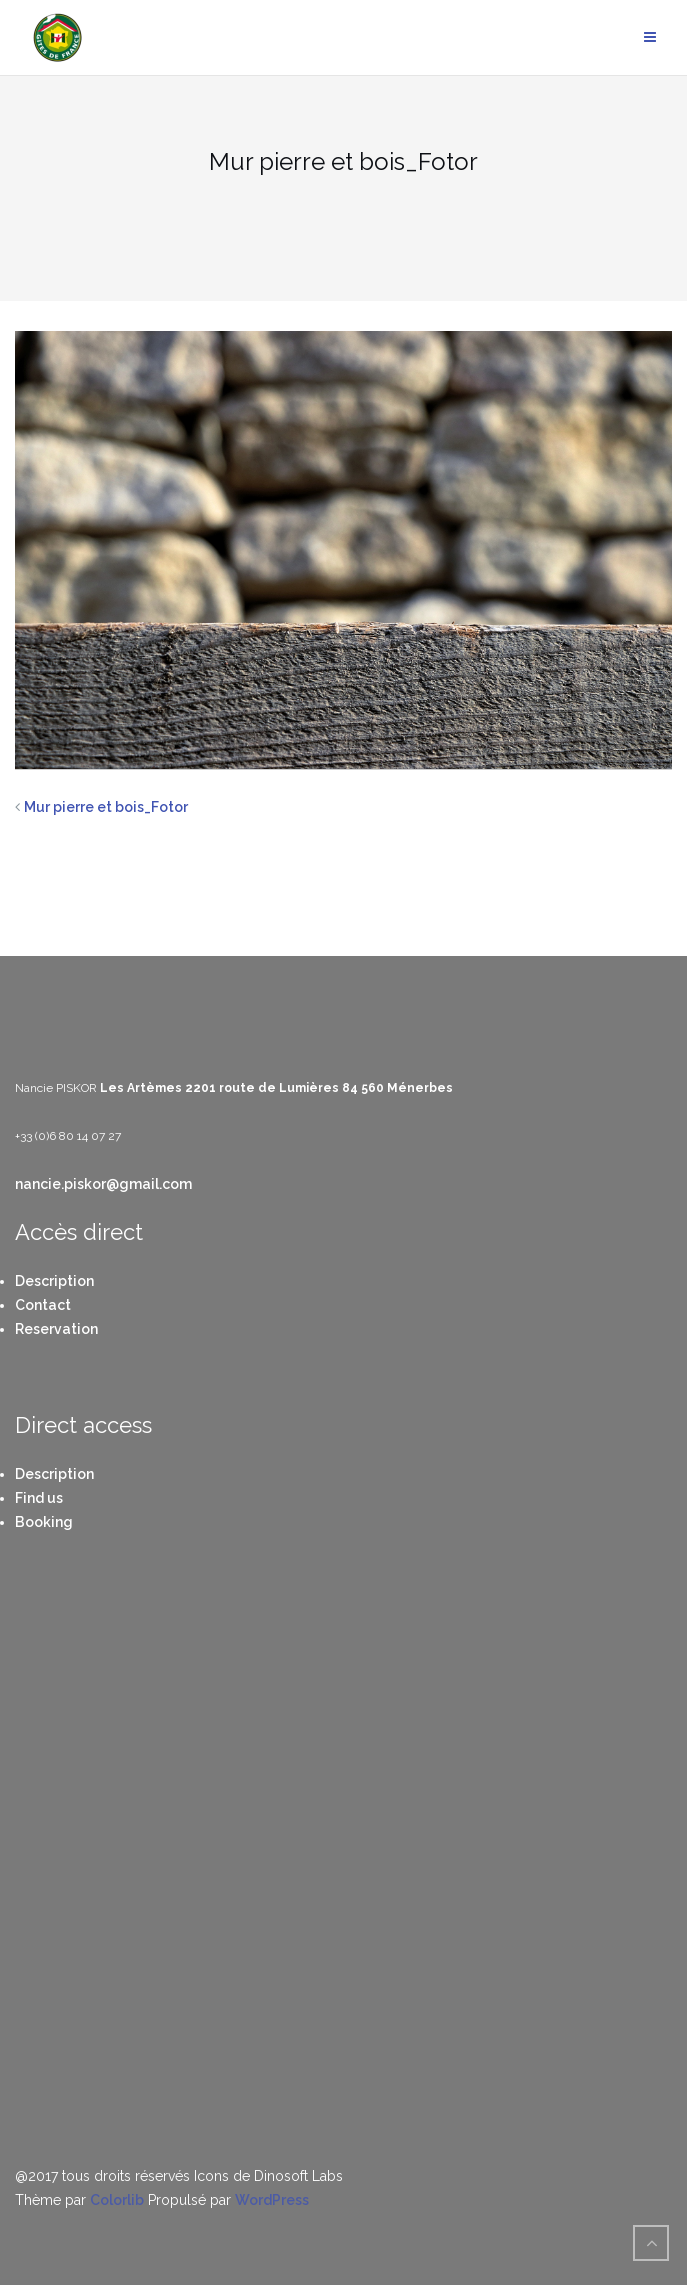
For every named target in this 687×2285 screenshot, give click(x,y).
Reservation (56, 1329)
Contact (43, 1305)
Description (54, 1281)
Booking (44, 1522)
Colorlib (117, 2200)
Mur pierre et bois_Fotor (106, 807)
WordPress (272, 2200)
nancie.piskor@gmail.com (103, 1184)
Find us (39, 1498)
